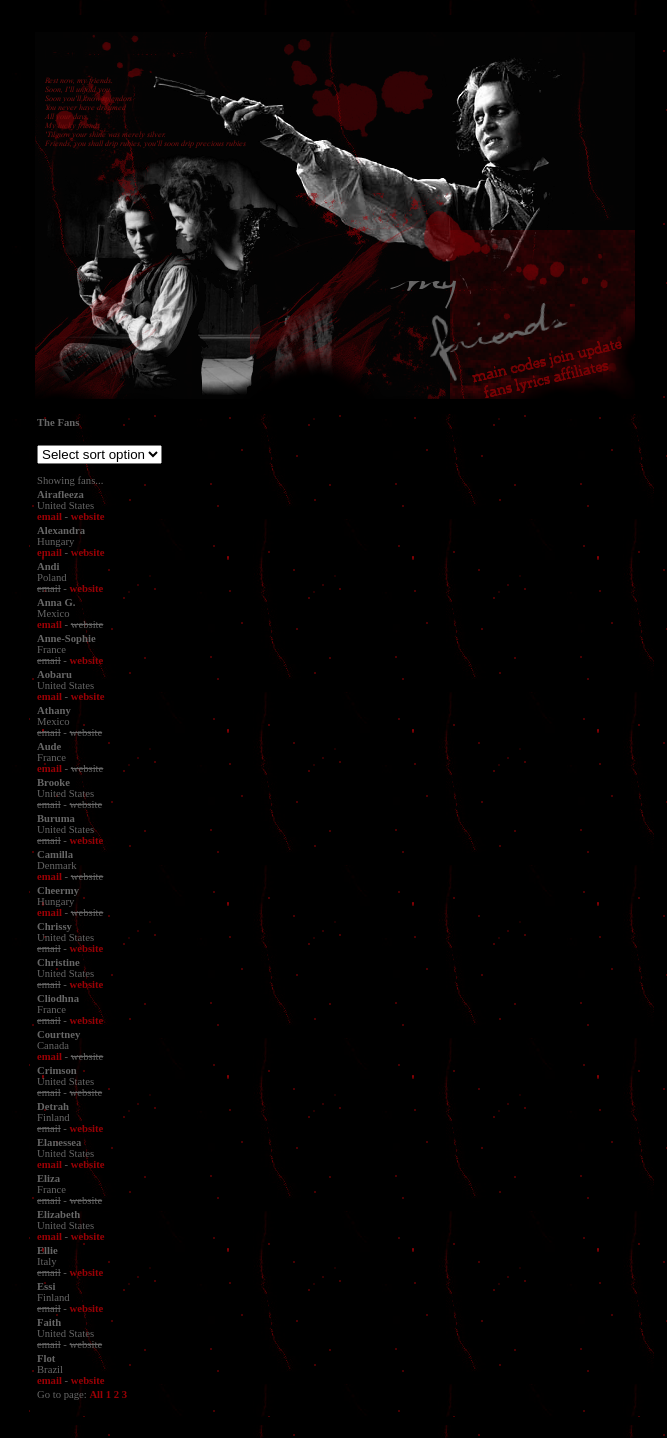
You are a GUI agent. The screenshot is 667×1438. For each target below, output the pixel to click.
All (96, 1394)
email (49, 516)
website (88, 516)
